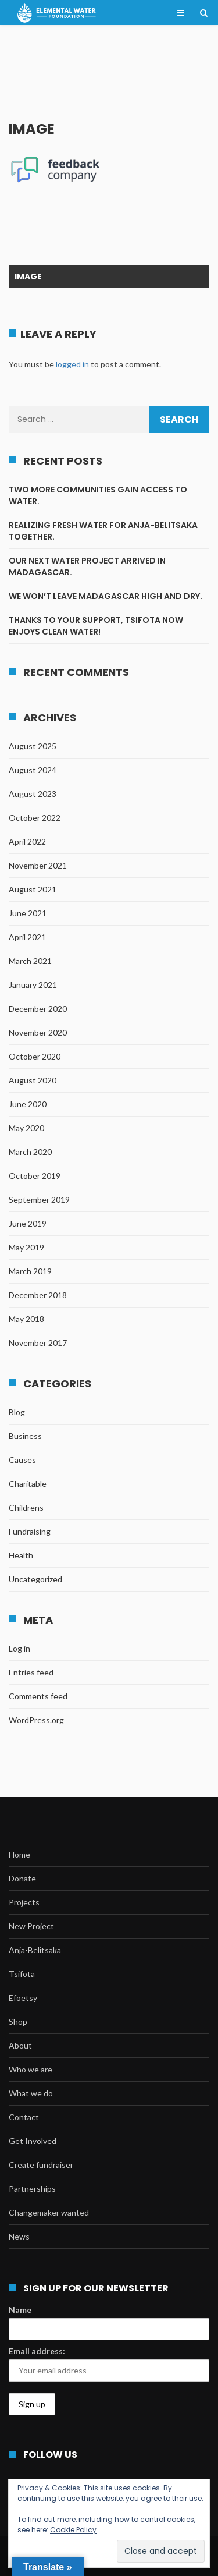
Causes (22, 1460)
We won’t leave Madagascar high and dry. (105, 596)
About (20, 2045)
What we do (31, 2093)
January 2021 (33, 985)
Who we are (30, 2069)
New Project (31, 1926)
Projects (24, 1902)
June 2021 (28, 913)
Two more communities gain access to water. (98, 495)
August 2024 (32, 770)
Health (21, 1555)
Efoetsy (23, 1998)
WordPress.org (36, 1720)
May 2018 (26, 1319)
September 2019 (39, 1199)
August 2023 (32, 794)
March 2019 (30, 1271)
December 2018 (38, 1295)
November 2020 (38, 1032)
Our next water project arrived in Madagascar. (87, 566)
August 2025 (32, 746)
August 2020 (32, 1080)
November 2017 (38, 1343)
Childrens (26, 1507)
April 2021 (27, 937)
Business (25, 1436)
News (19, 2236)
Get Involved (32, 2141)
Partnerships (32, 2189)
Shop (18, 2021)
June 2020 (28, 1104)
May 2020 (26, 1128)
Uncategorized (35, 1579)
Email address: (37, 2351)
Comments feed (38, 1696)
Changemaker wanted (49, 2212)
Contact (24, 2117)
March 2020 (30, 1152)
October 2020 (34, 1056)
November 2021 (38, 865)
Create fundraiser (41, 2165)
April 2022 (27, 841)
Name (20, 2310)
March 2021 (30, 961)
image (28, 276)
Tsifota (22, 1974)
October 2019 (34, 1176)
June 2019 (28, 1223)
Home (19, 1854)
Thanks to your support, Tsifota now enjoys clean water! (96, 625)
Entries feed (31, 1672)
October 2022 (34, 818)
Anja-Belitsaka (35, 1950)
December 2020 (38, 1009)
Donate (22, 1878)
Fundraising (30, 1531)
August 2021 (32, 889)
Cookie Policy (73, 2530)
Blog (17, 1412)
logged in (72, 364)
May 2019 (26, 1247)
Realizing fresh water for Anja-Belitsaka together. (103, 531)
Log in (19, 1648)
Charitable (28, 1484)
